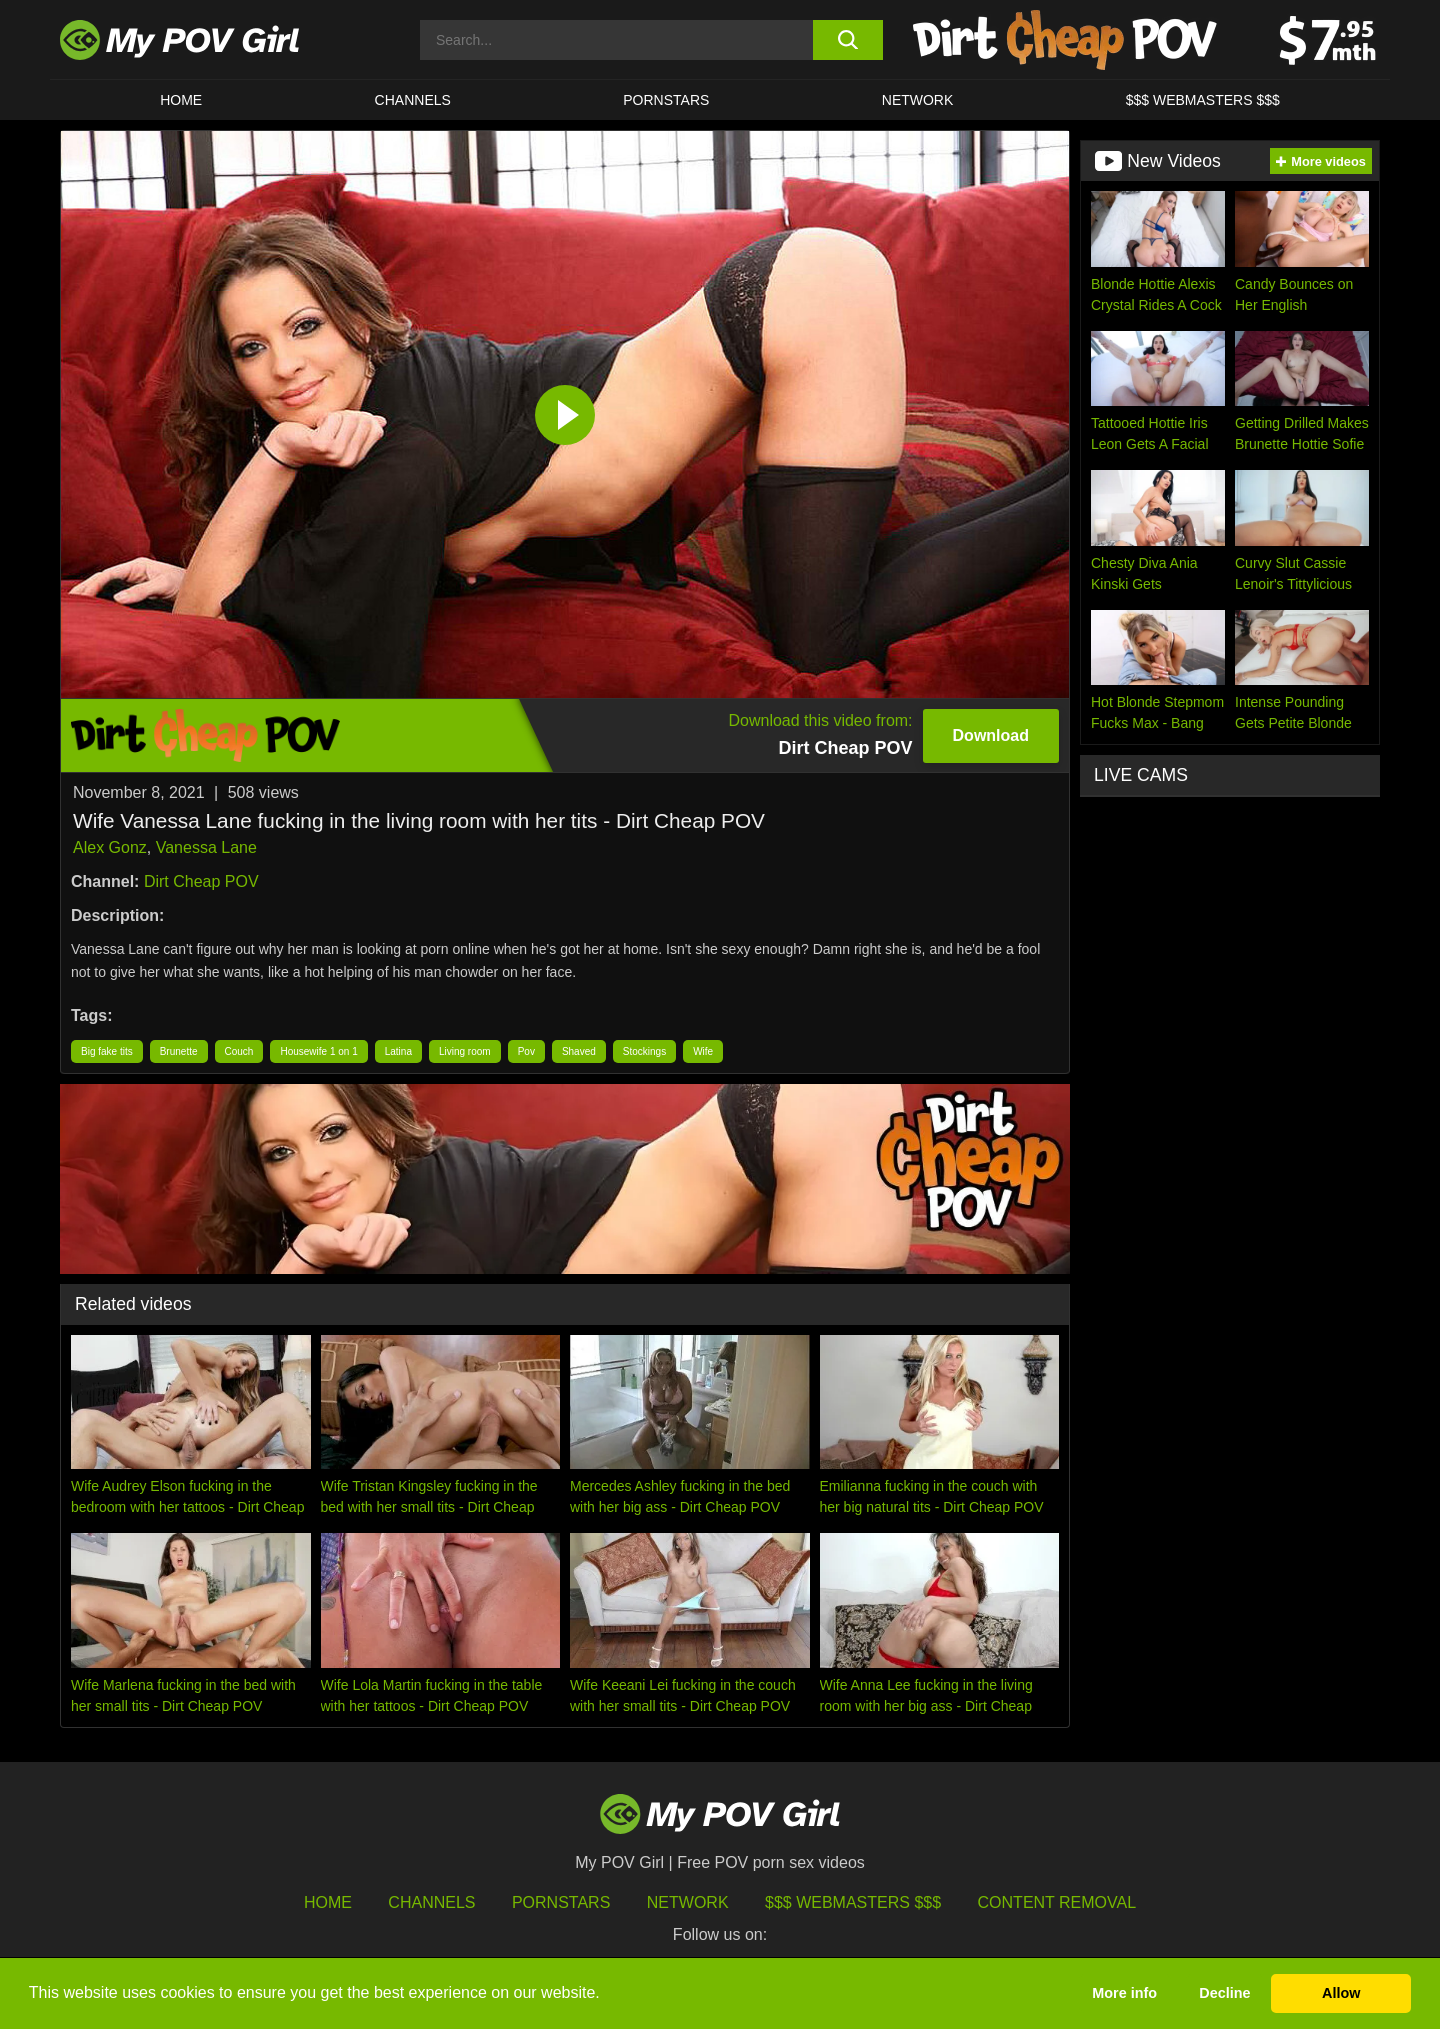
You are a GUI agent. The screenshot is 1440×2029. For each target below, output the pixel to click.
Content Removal (1057, 1902)
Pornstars (666, 100)
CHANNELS (413, 100)
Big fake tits (107, 1051)
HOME (181, 100)
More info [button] (1124, 1993)
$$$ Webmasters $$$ (853, 1902)
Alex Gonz (110, 847)
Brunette (179, 1051)
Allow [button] (1341, 1993)
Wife (703, 1051)
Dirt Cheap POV (201, 881)
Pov (526, 1051)
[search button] (847, 40)
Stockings (644, 1051)
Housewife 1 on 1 (318, 1051)
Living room (465, 1051)
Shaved (579, 1051)
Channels (431, 1902)
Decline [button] (1224, 1993)
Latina (398, 1051)
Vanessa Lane (206, 847)
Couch (239, 1051)
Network (918, 100)
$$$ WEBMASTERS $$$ (1203, 100)
